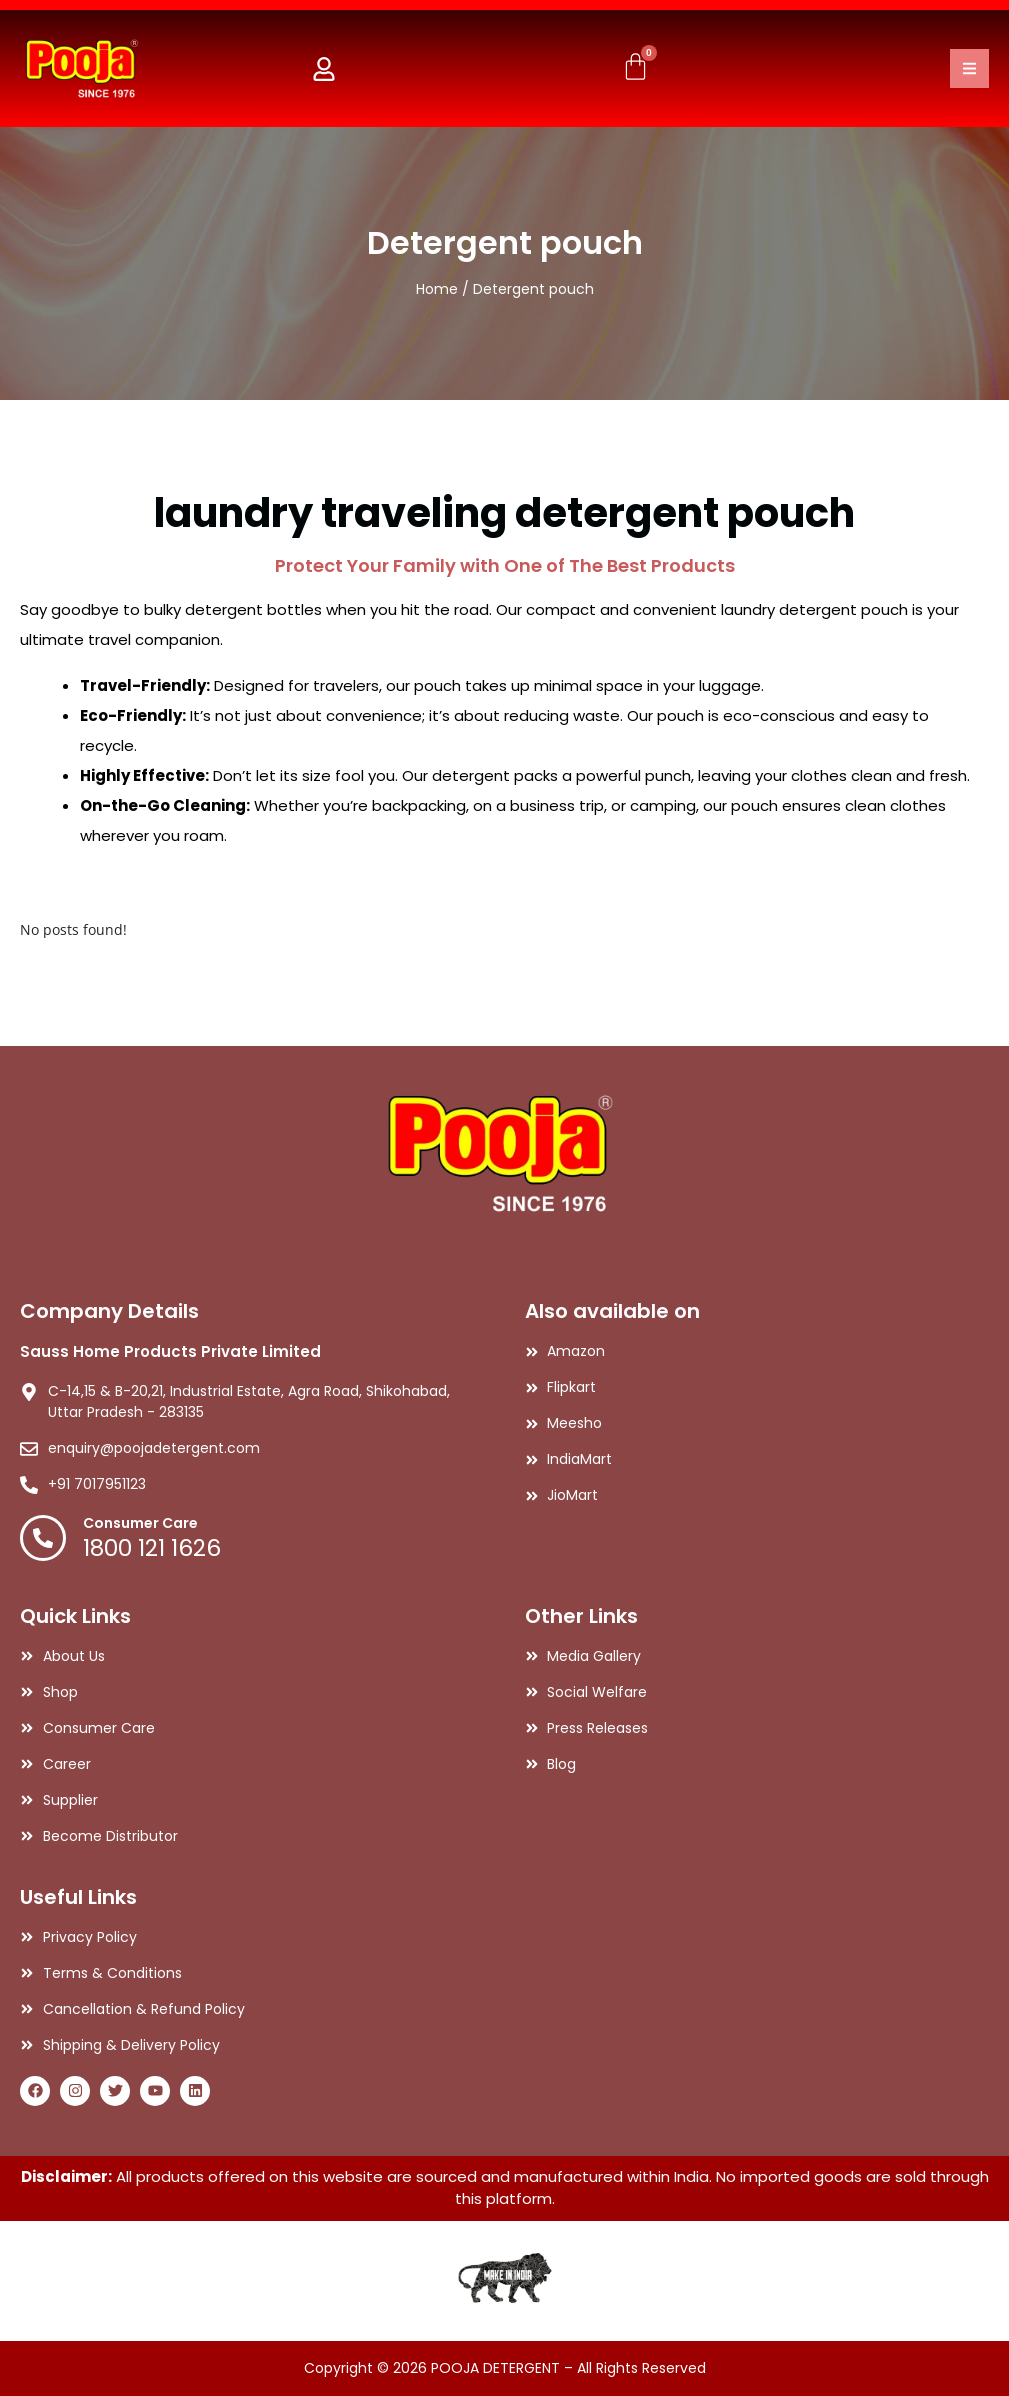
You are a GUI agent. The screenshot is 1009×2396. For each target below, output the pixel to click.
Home (437, 289)
